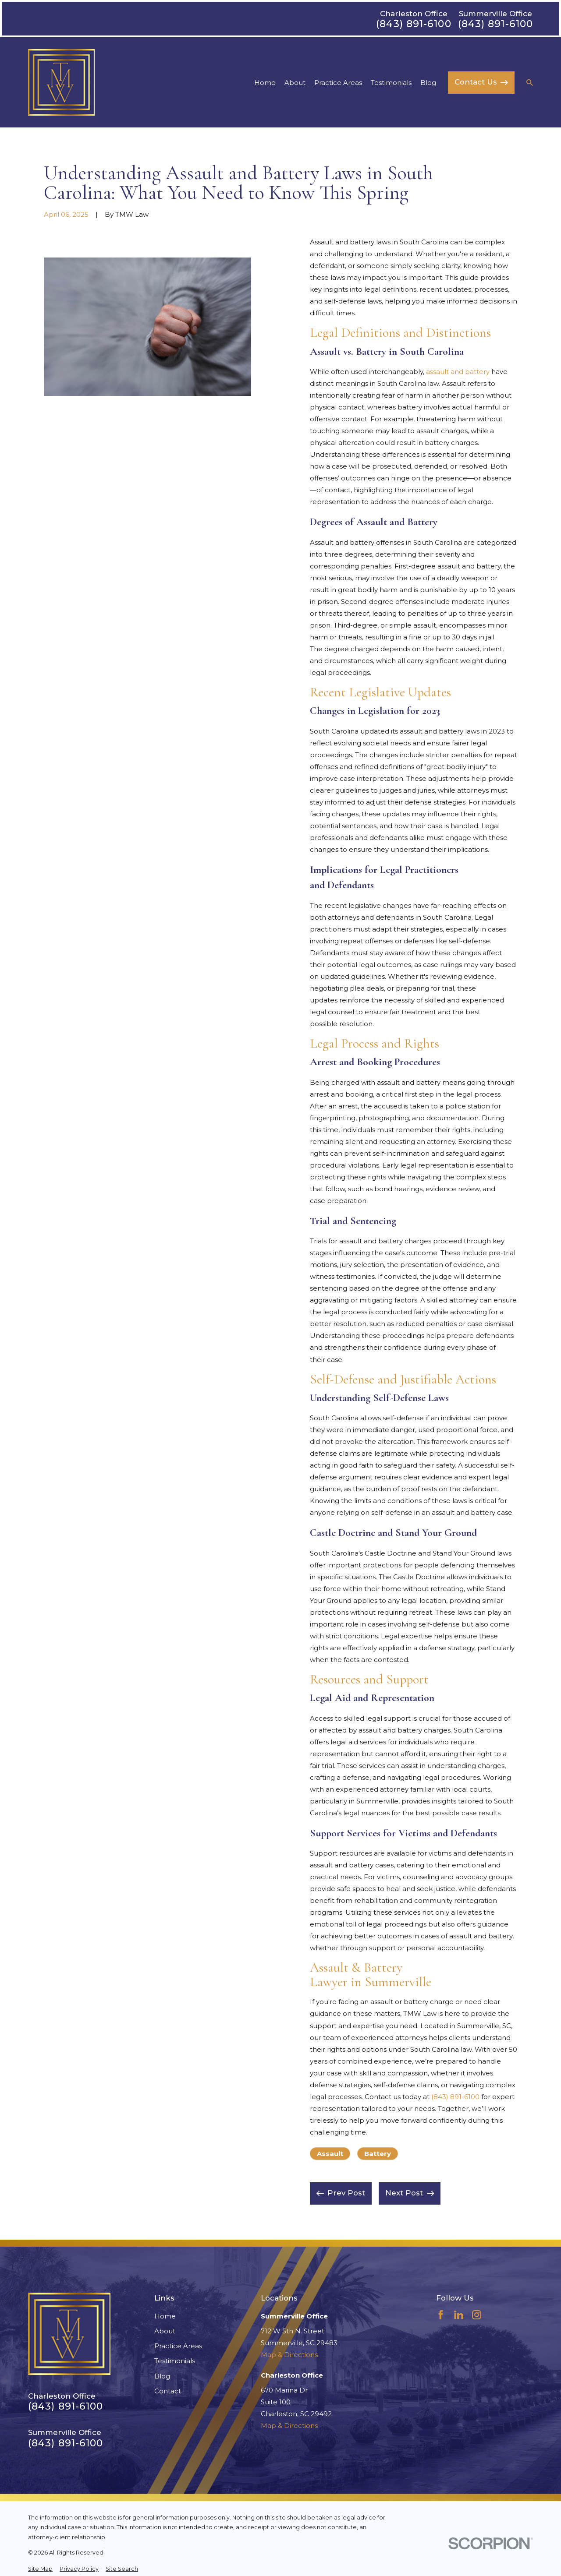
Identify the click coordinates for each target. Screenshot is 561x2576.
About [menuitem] (294, 82)
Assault (330, 2153)
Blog (162, 2376)
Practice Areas (178, 2346)
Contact (167, 2391)
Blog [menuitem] (428, 82)
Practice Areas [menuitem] (338, 82)
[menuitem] (40, 2569)
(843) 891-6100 (413, 24)
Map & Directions (289, 2354)
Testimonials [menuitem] (391, 82)
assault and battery (458, 371)
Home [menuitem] (265, 82)
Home (165, 2316)
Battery (377, 2153)
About (164, 2331)
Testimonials (174, 2361)
